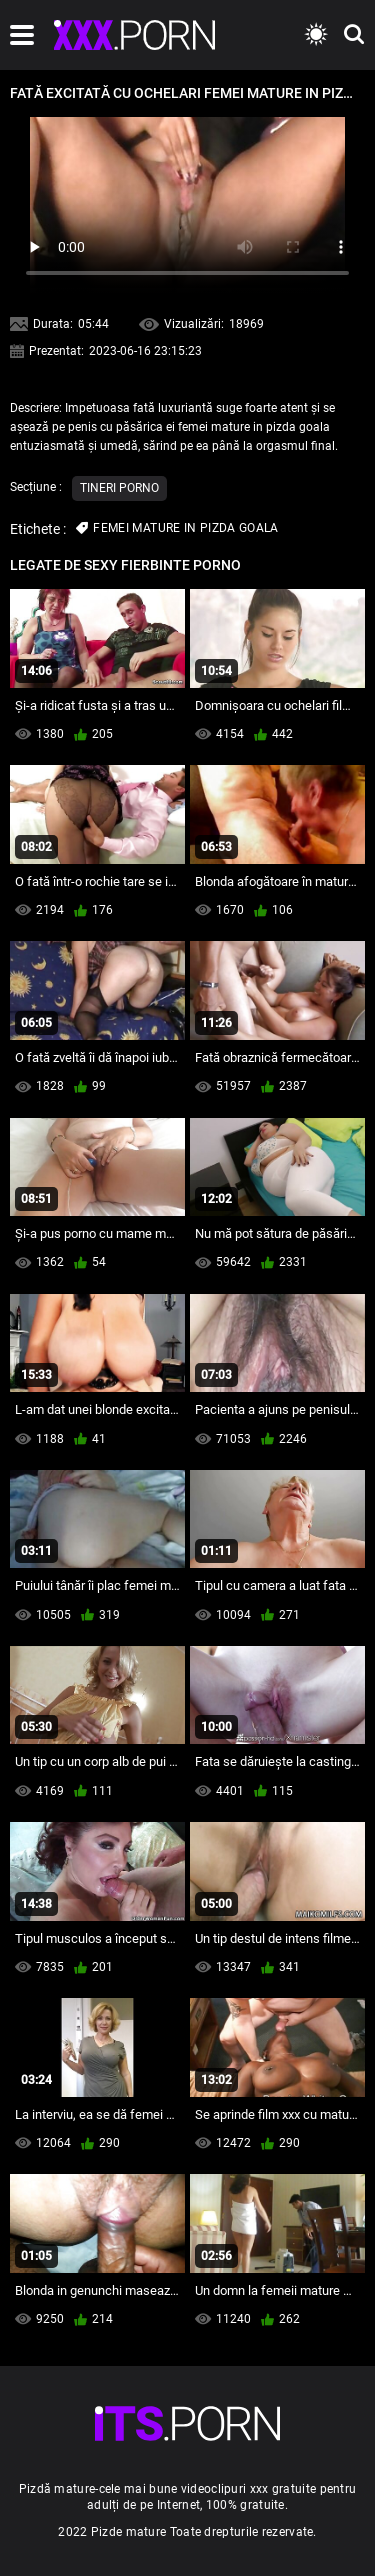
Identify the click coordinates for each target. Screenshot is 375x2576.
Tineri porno (119, 488)
